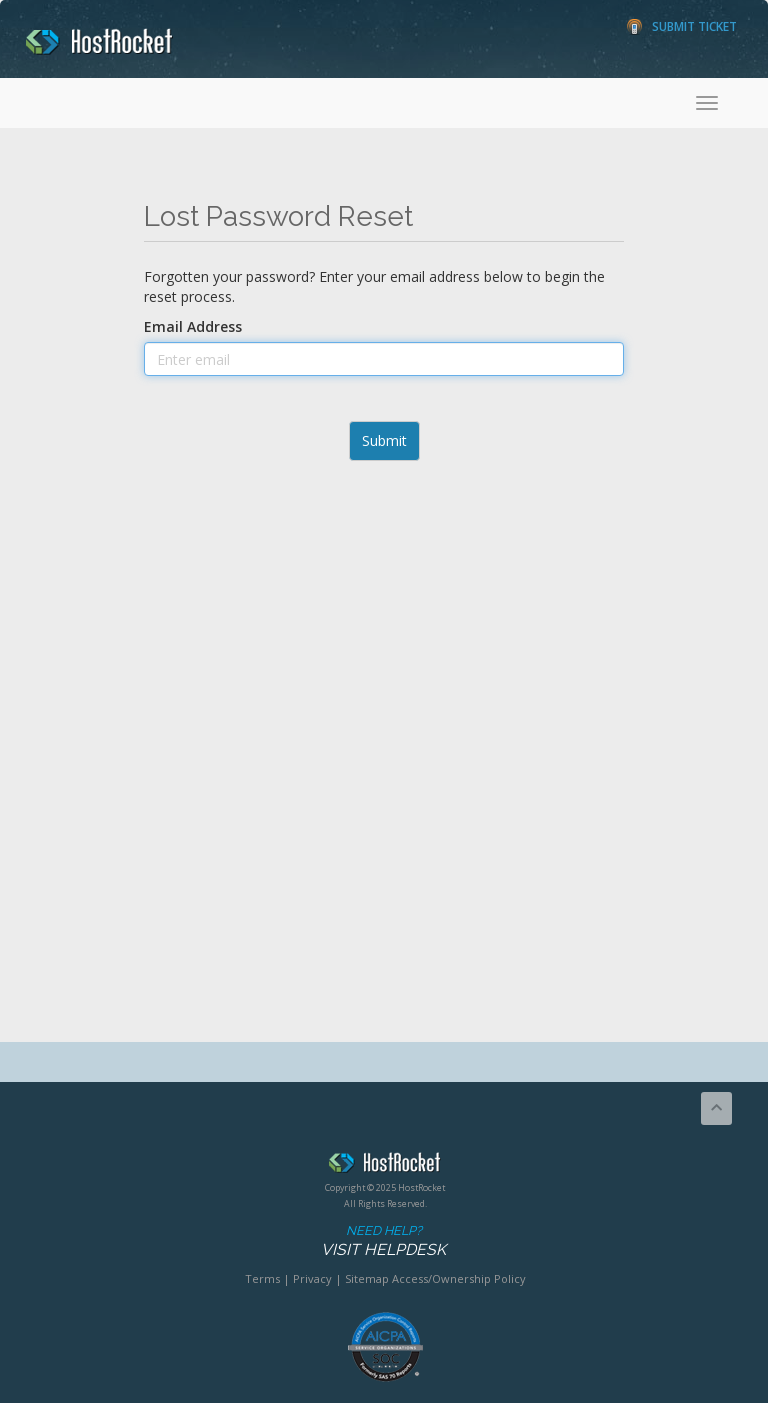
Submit (384, 440)
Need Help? (383, 1241)
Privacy (312, 1278)
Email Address (193, 326)
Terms (262, 1278)
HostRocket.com (385, 1166)
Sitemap (367, 1278)
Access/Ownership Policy (459, 1278)
